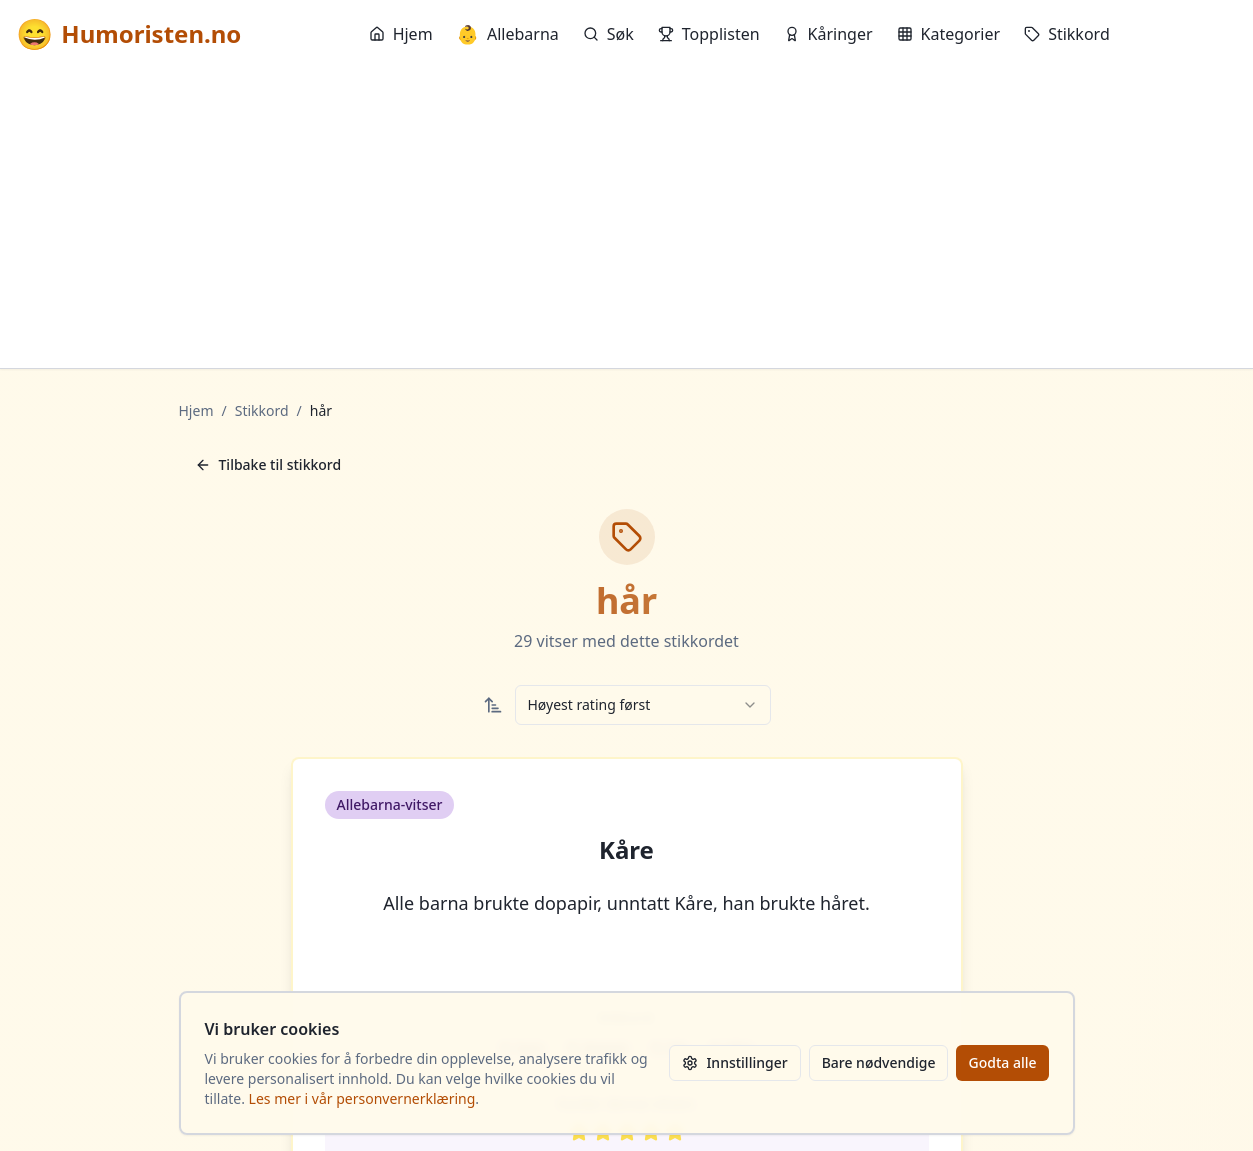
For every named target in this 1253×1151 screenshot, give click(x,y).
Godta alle (1002, 1062)
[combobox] (643, 705)
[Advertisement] (627, 218)
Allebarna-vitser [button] (390, 804)
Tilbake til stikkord (268, 464)
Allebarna (508, 34)
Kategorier (949, 34)
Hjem (401, 34)
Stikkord (1067, 34)
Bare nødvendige (879, 1062)
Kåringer (828, 34)
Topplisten (709, 34)
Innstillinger (734, 1062)
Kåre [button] (626, 850)
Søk (608, 34)
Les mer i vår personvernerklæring (362, 1098)
